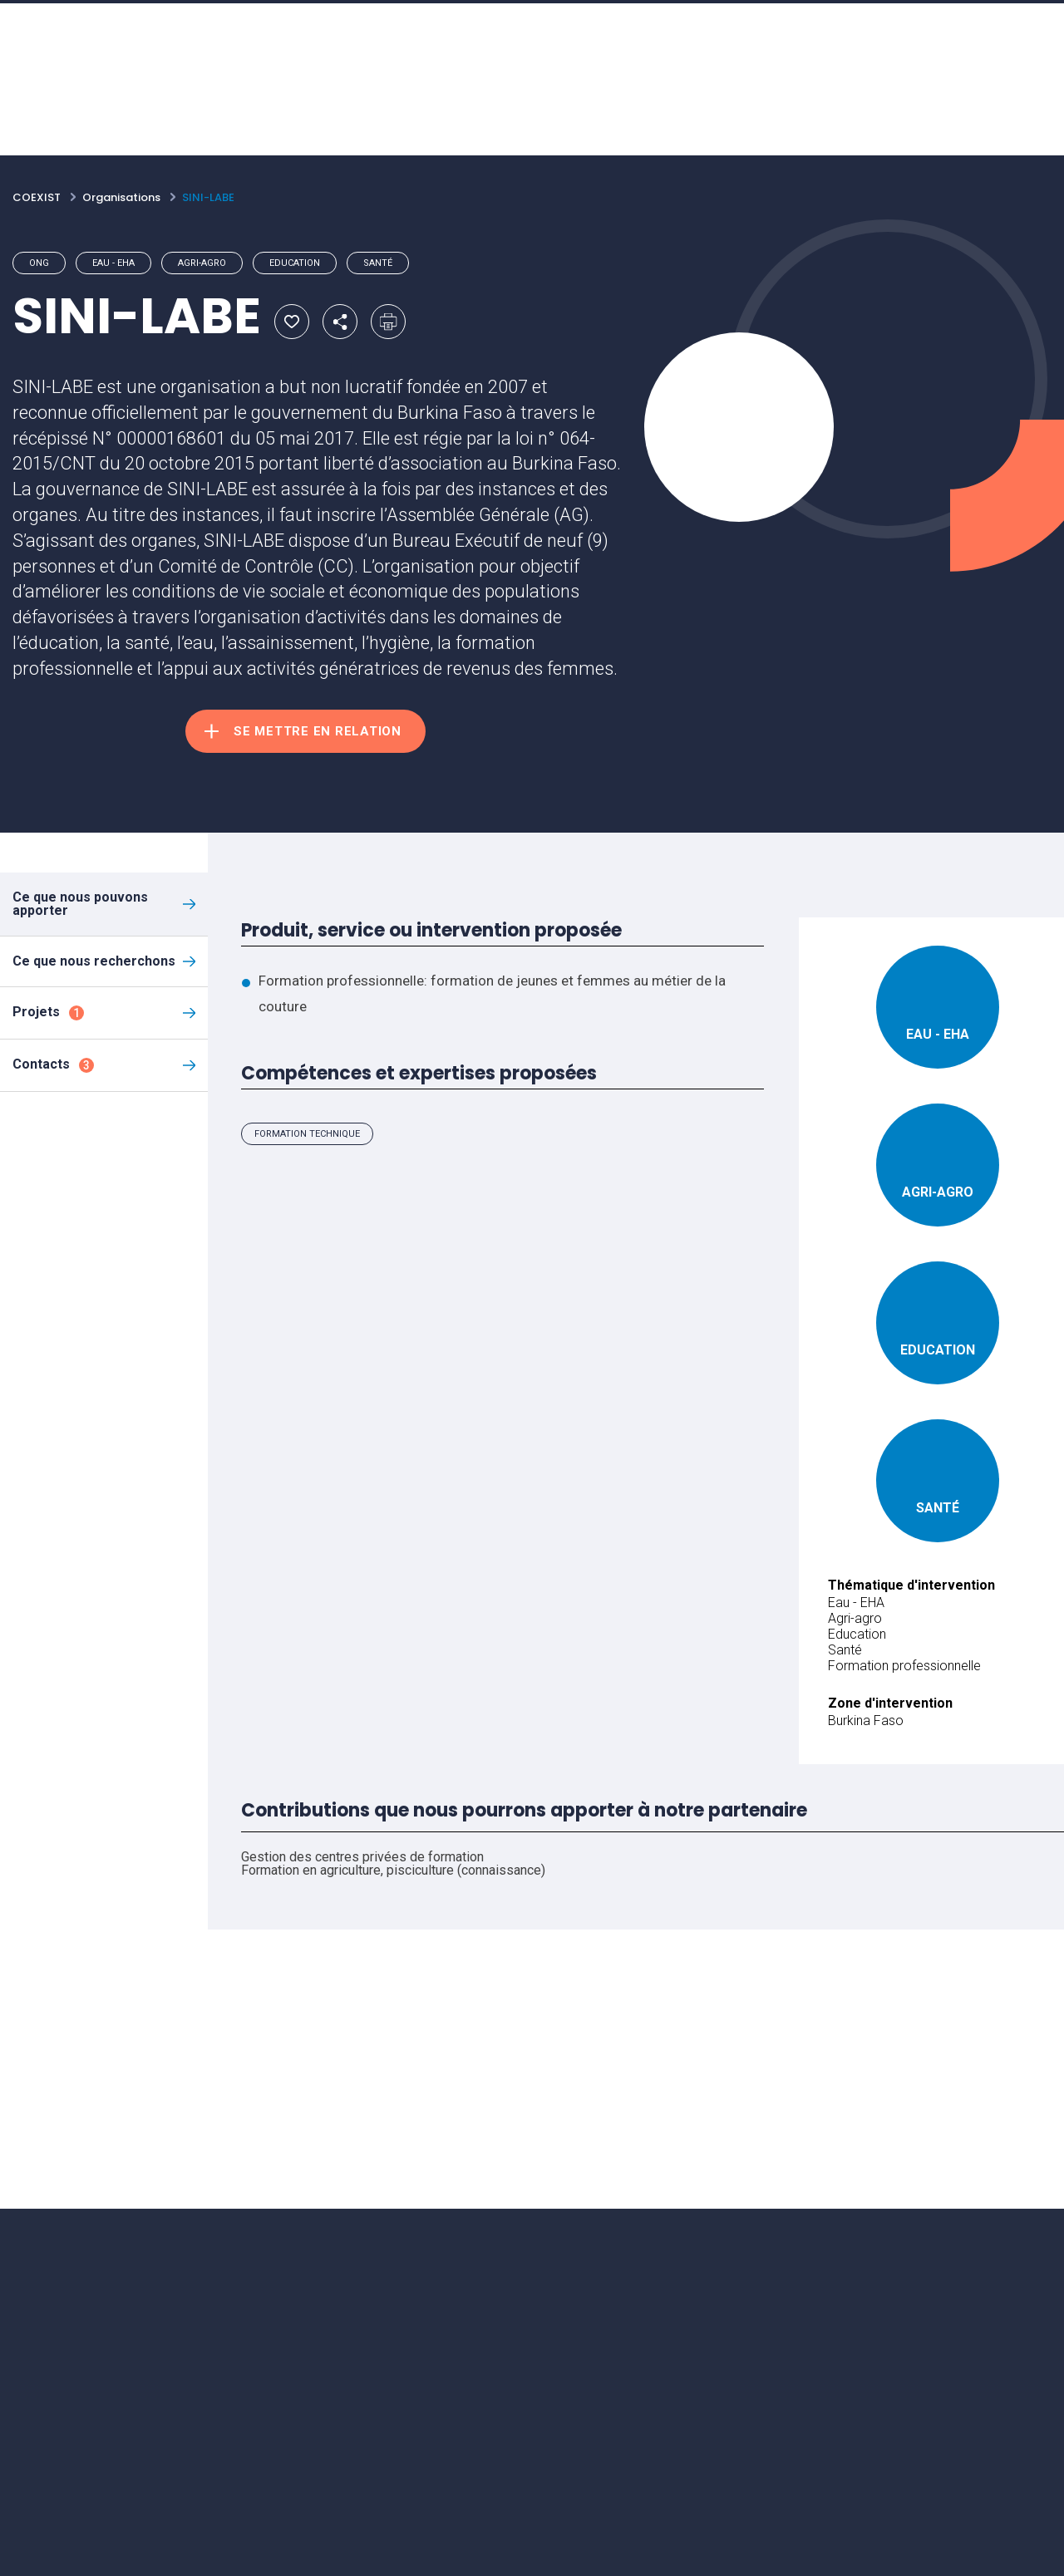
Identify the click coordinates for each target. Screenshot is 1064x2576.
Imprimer (388, 321)
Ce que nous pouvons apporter (80, 903)
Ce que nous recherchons (93, 961)
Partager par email (340, 321)
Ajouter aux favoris (291, 321)
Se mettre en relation (317, 731)
